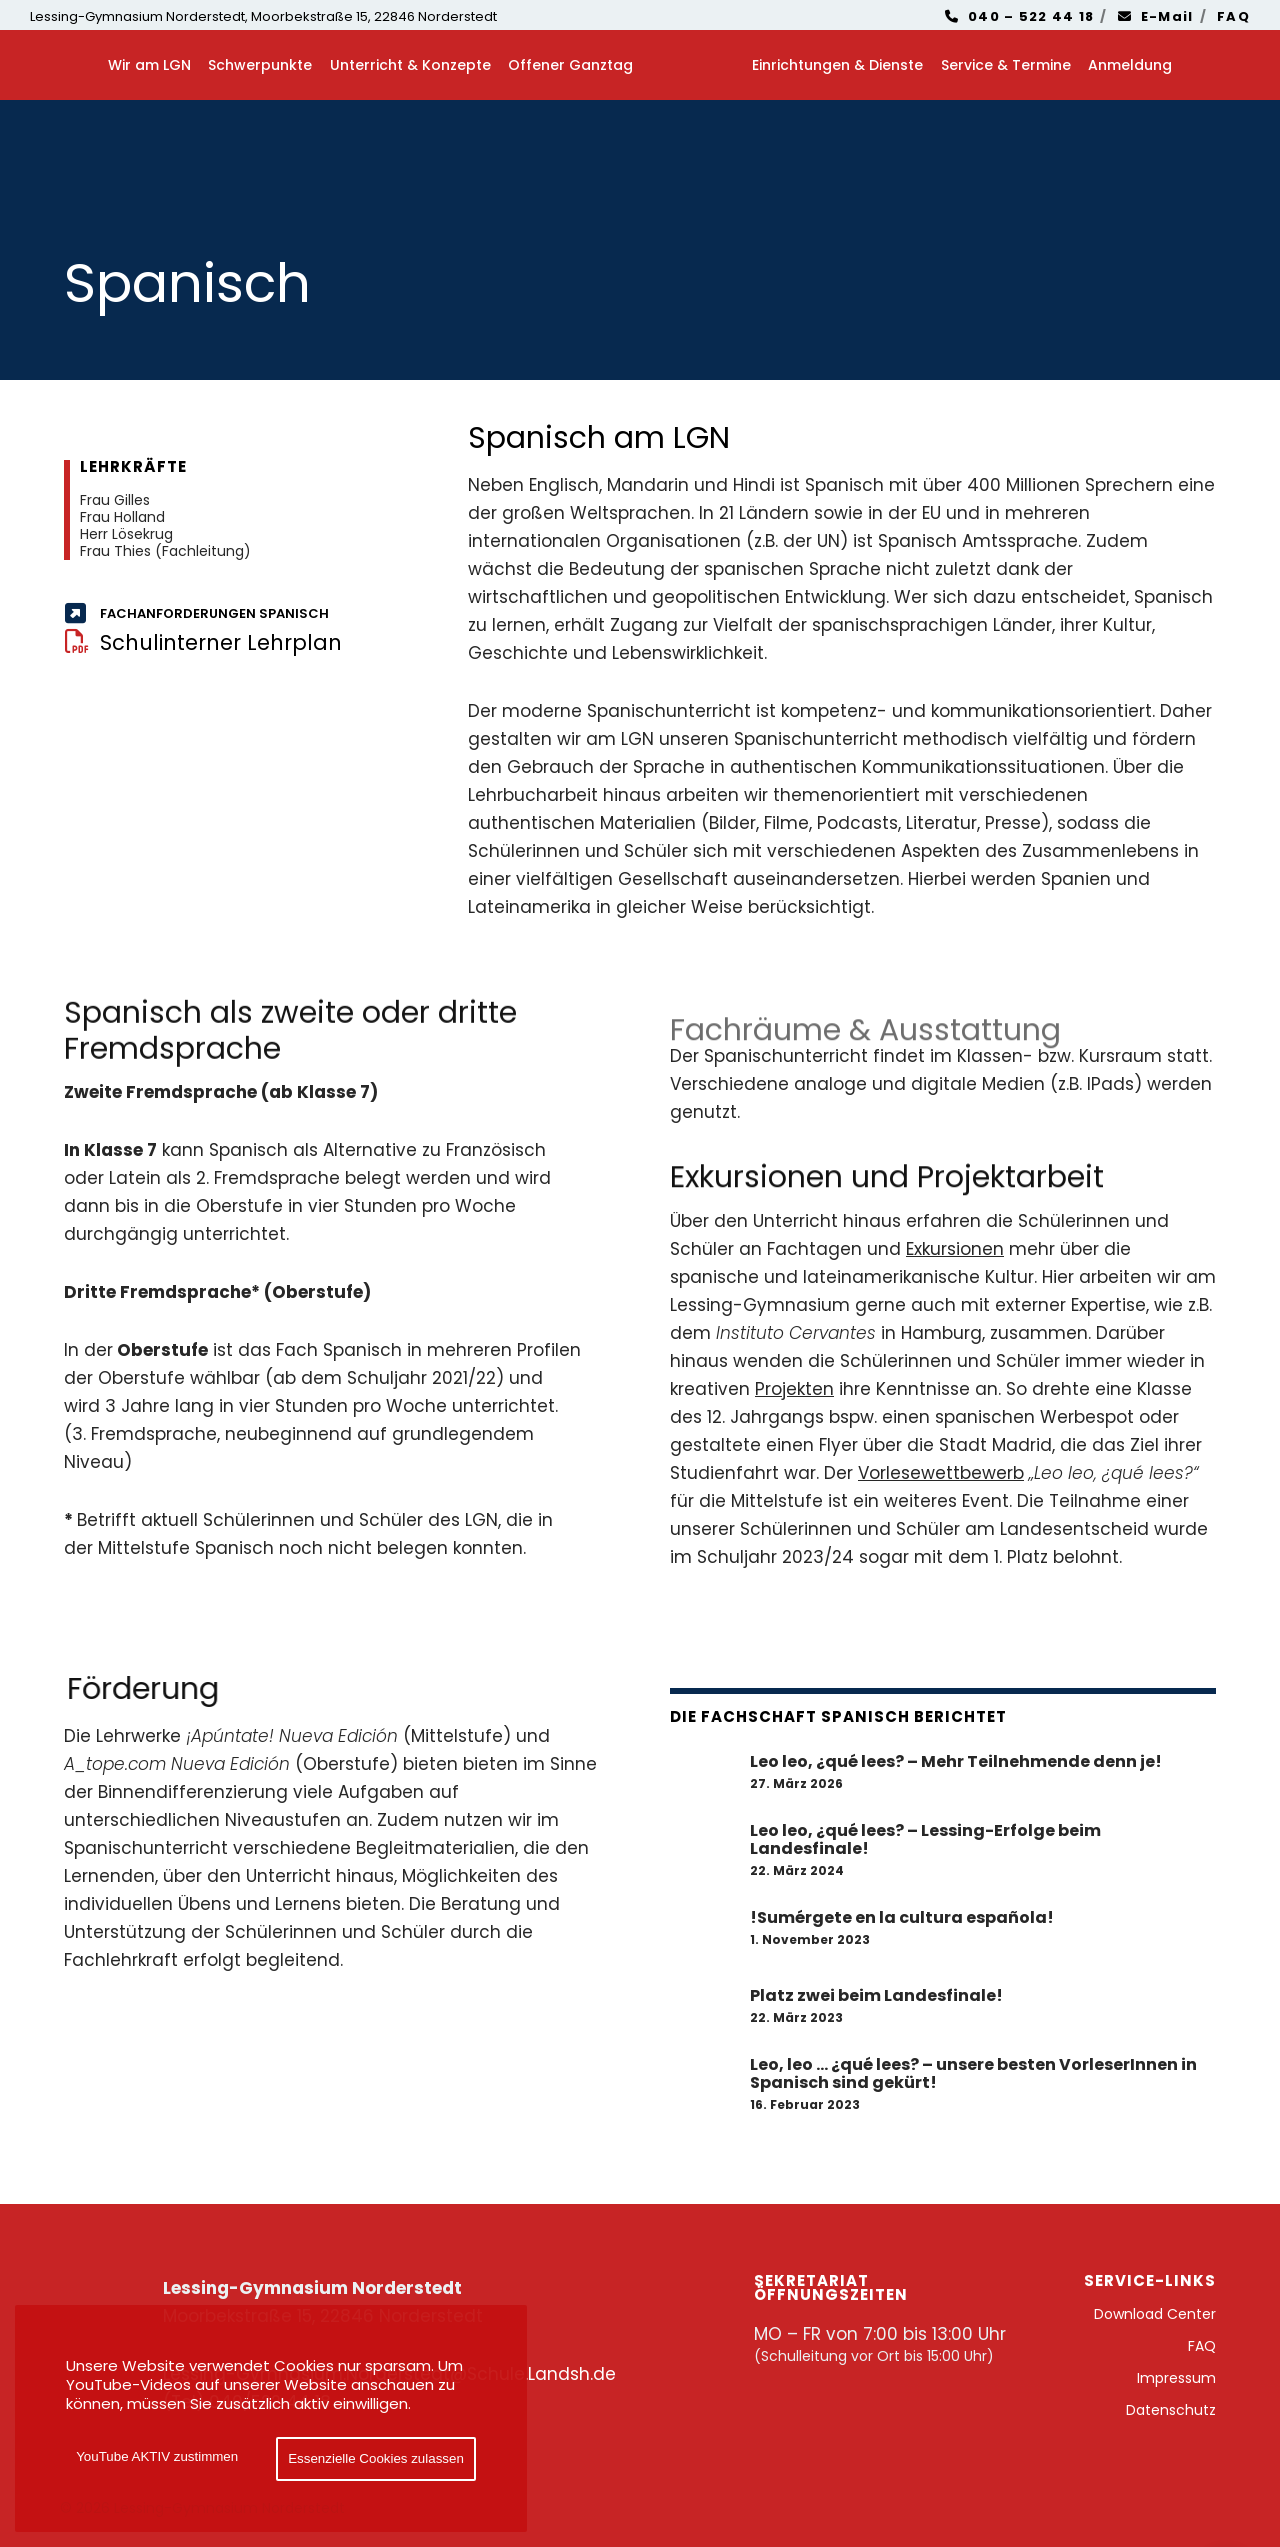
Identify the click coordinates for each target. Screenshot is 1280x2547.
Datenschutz (1171, 2410)
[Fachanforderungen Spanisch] (236, 614)
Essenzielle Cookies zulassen (376, 2458)
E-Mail (1156, 16)
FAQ (1233, 16)
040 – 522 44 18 (1020, 16)
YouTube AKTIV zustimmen (157, 2456)
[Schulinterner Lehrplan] (236, 643)
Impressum (1176, 2378)
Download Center (1155, 2314)
